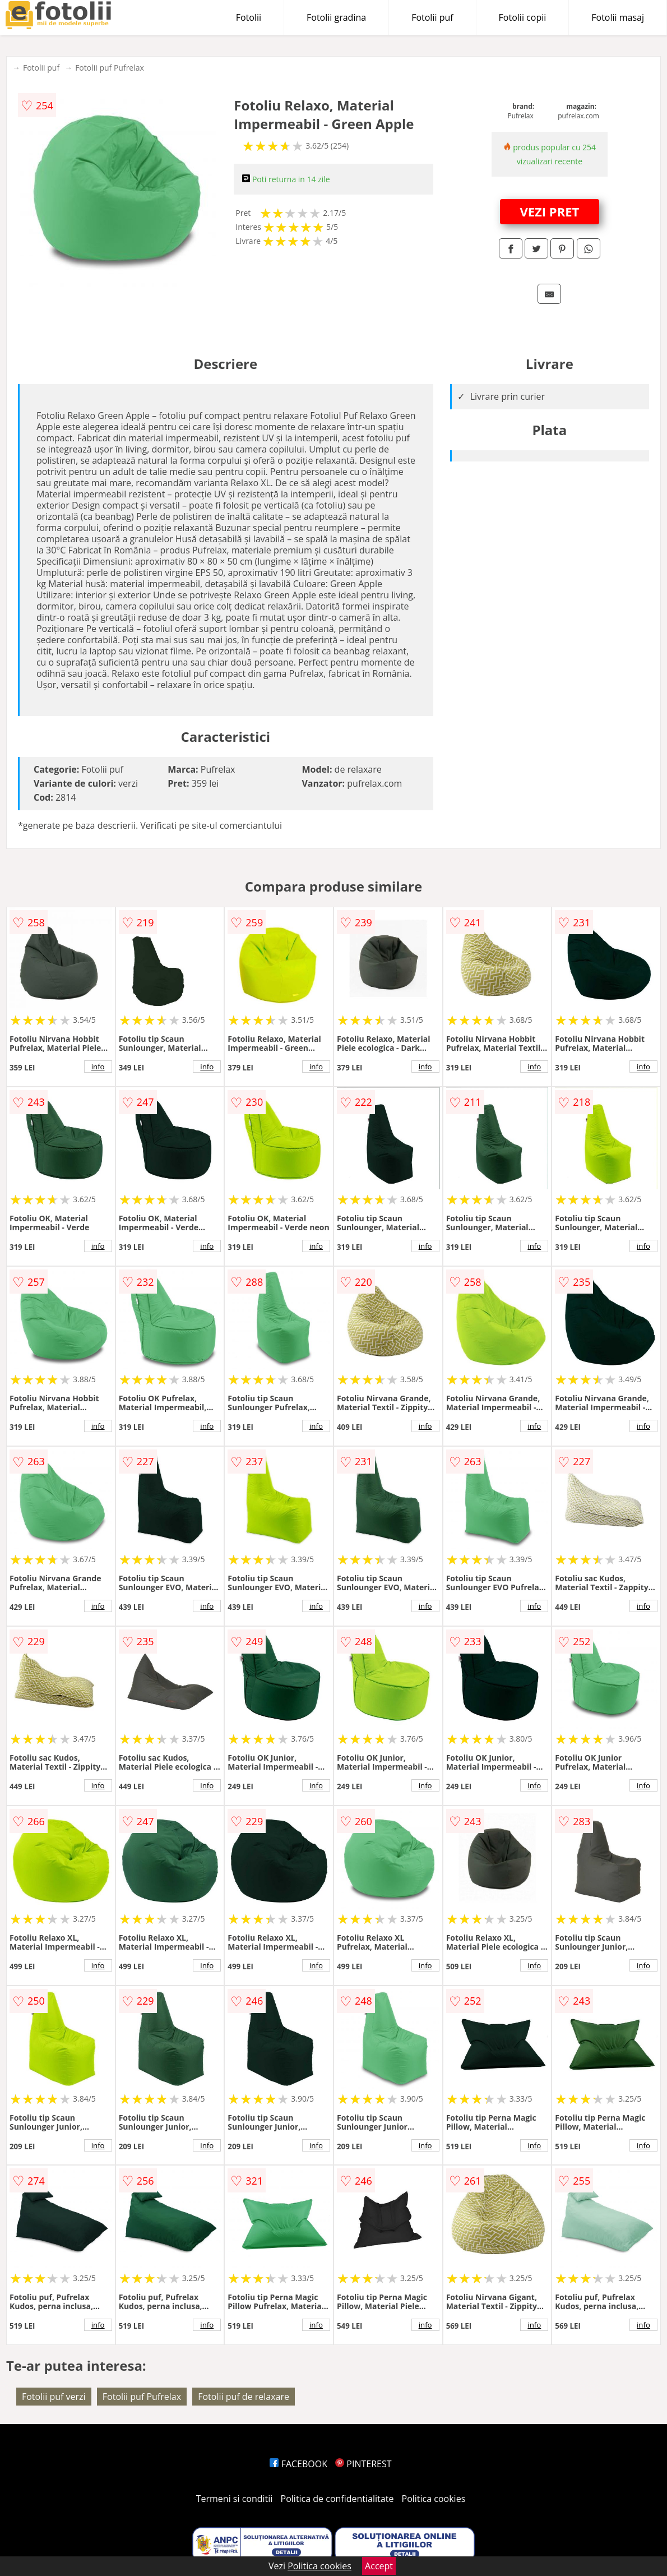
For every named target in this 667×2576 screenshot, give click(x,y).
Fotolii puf (432, 17)
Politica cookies (434, 2498)
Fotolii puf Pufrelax (109, 67)
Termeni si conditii (234, 2498)
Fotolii (248, 17)
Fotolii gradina (336, 17)
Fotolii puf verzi (54, 2396)
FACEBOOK (298, 2464)
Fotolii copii (522, 17)
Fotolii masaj (617, 17)
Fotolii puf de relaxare (243, 2396)
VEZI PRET (549, 211)
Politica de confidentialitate (337, 2498)
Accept (379, 2566)
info (98, 1066)
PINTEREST (363, 2464)
